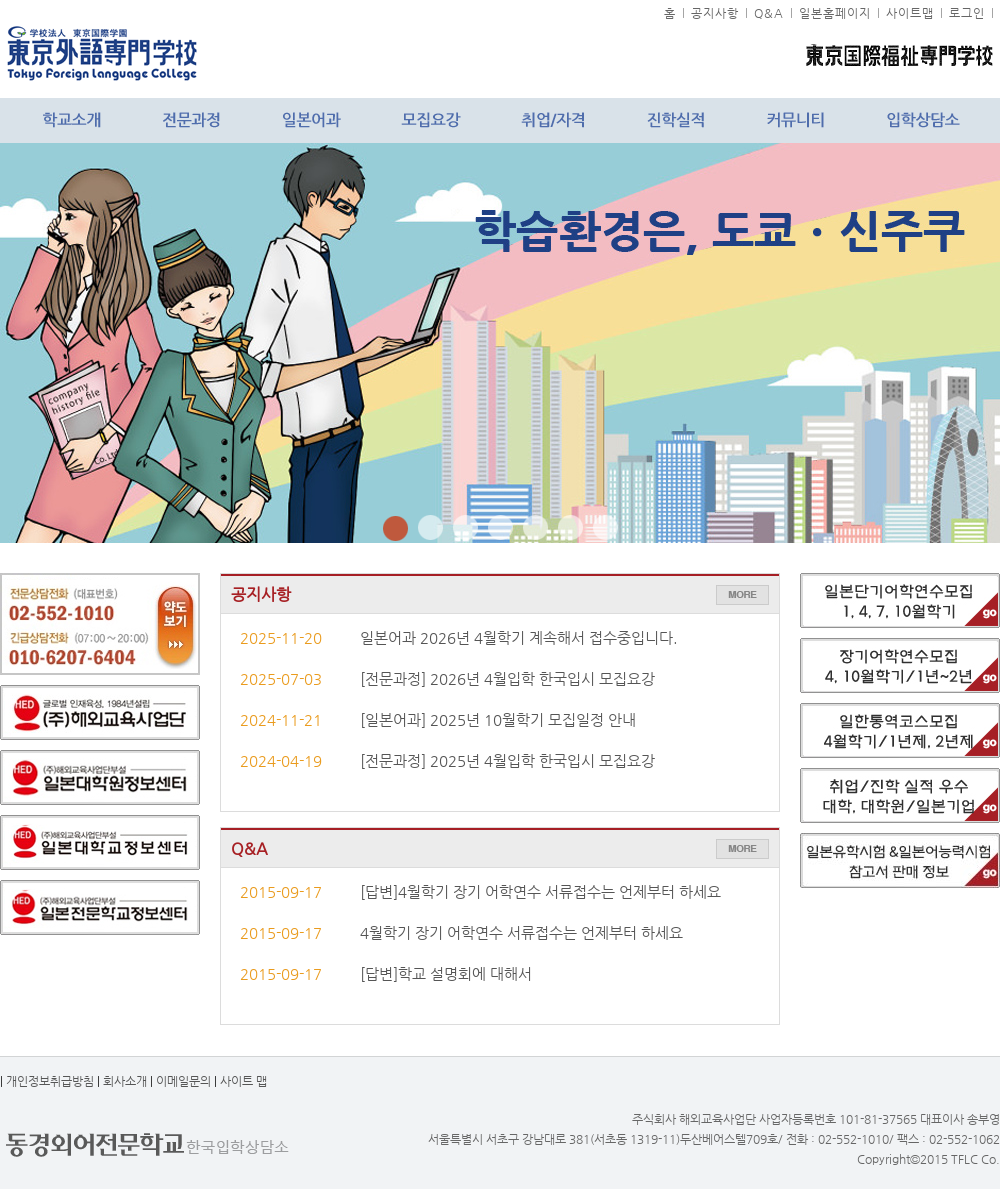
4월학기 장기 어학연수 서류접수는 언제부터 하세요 (521, 933)
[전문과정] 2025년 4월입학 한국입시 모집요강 (507, 761)
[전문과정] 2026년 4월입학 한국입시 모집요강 (507, 679)
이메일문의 (183, 1081)
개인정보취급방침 (50, 1081)
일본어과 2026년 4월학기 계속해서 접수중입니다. (519, 638)
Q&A (769, 13)
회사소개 (125, 1081)
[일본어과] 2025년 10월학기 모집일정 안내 (498, 720)
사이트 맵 (243, 1081)
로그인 (967, 13)
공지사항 (715, 13)
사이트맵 (910, 13)
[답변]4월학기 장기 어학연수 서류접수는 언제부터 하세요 (540, 892)
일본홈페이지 (835, 13)
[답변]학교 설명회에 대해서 (446, 974)
